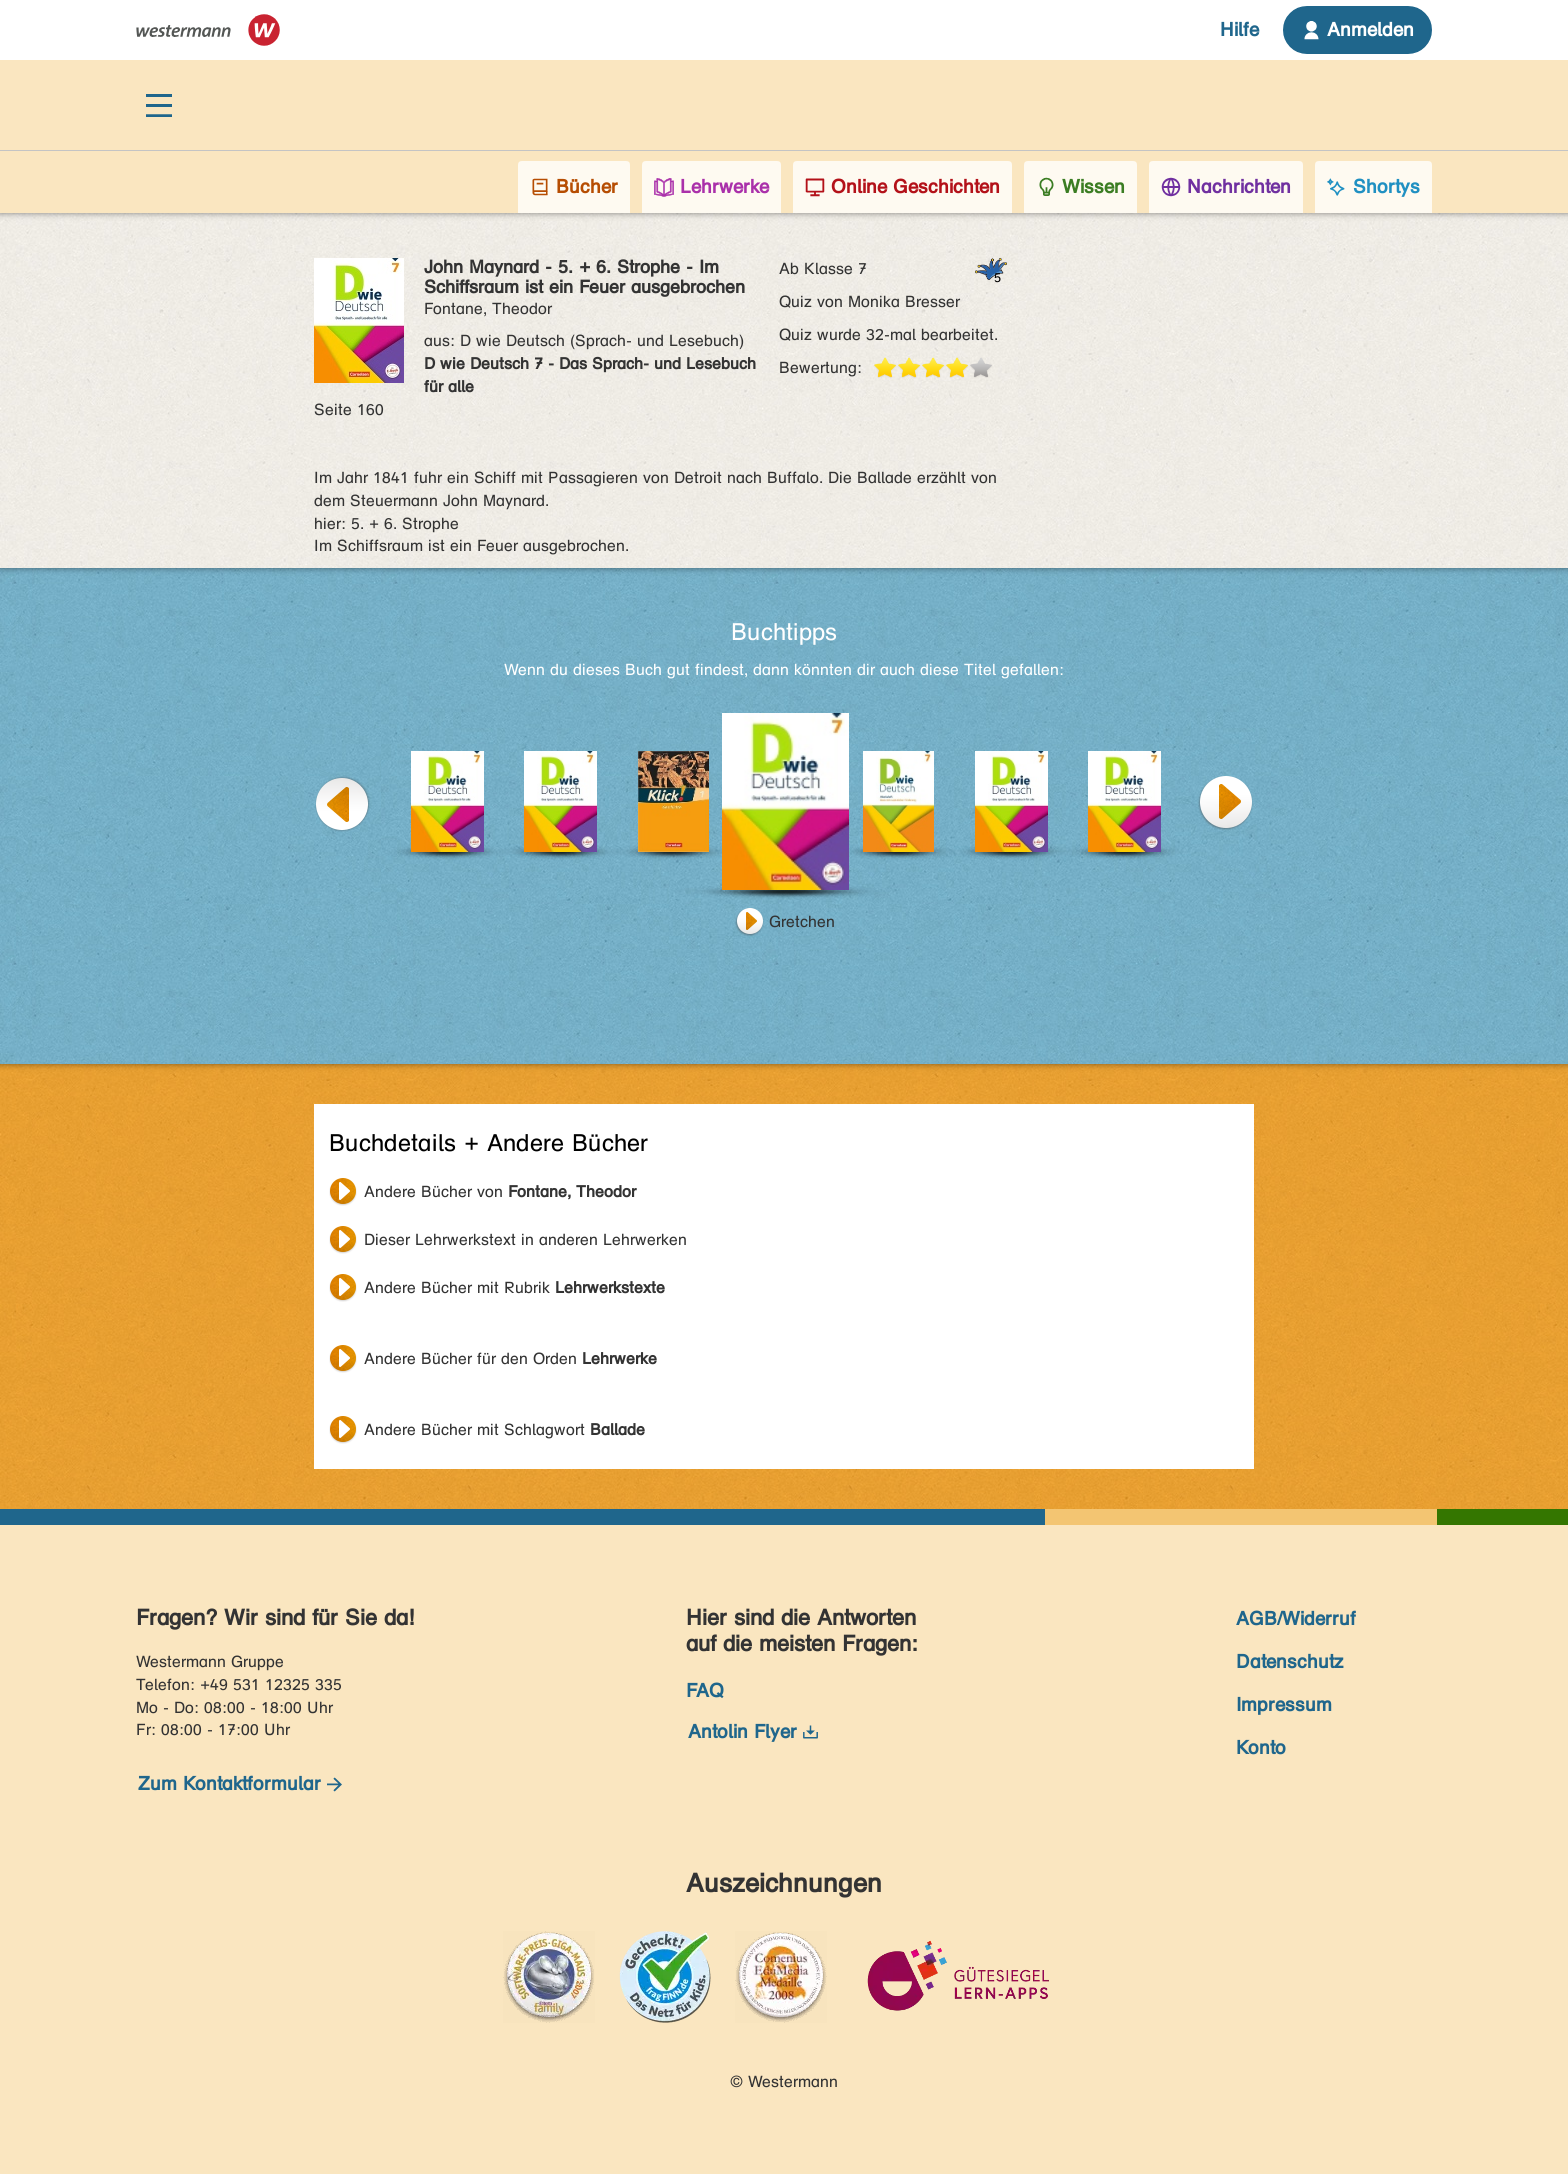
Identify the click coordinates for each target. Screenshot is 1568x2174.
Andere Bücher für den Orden (510, 1358)
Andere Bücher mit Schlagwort (504, 1429)
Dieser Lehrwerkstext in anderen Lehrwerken (525, 1239)
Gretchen (802, 921)
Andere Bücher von (500, 1191)
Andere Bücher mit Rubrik (514, 1287)
